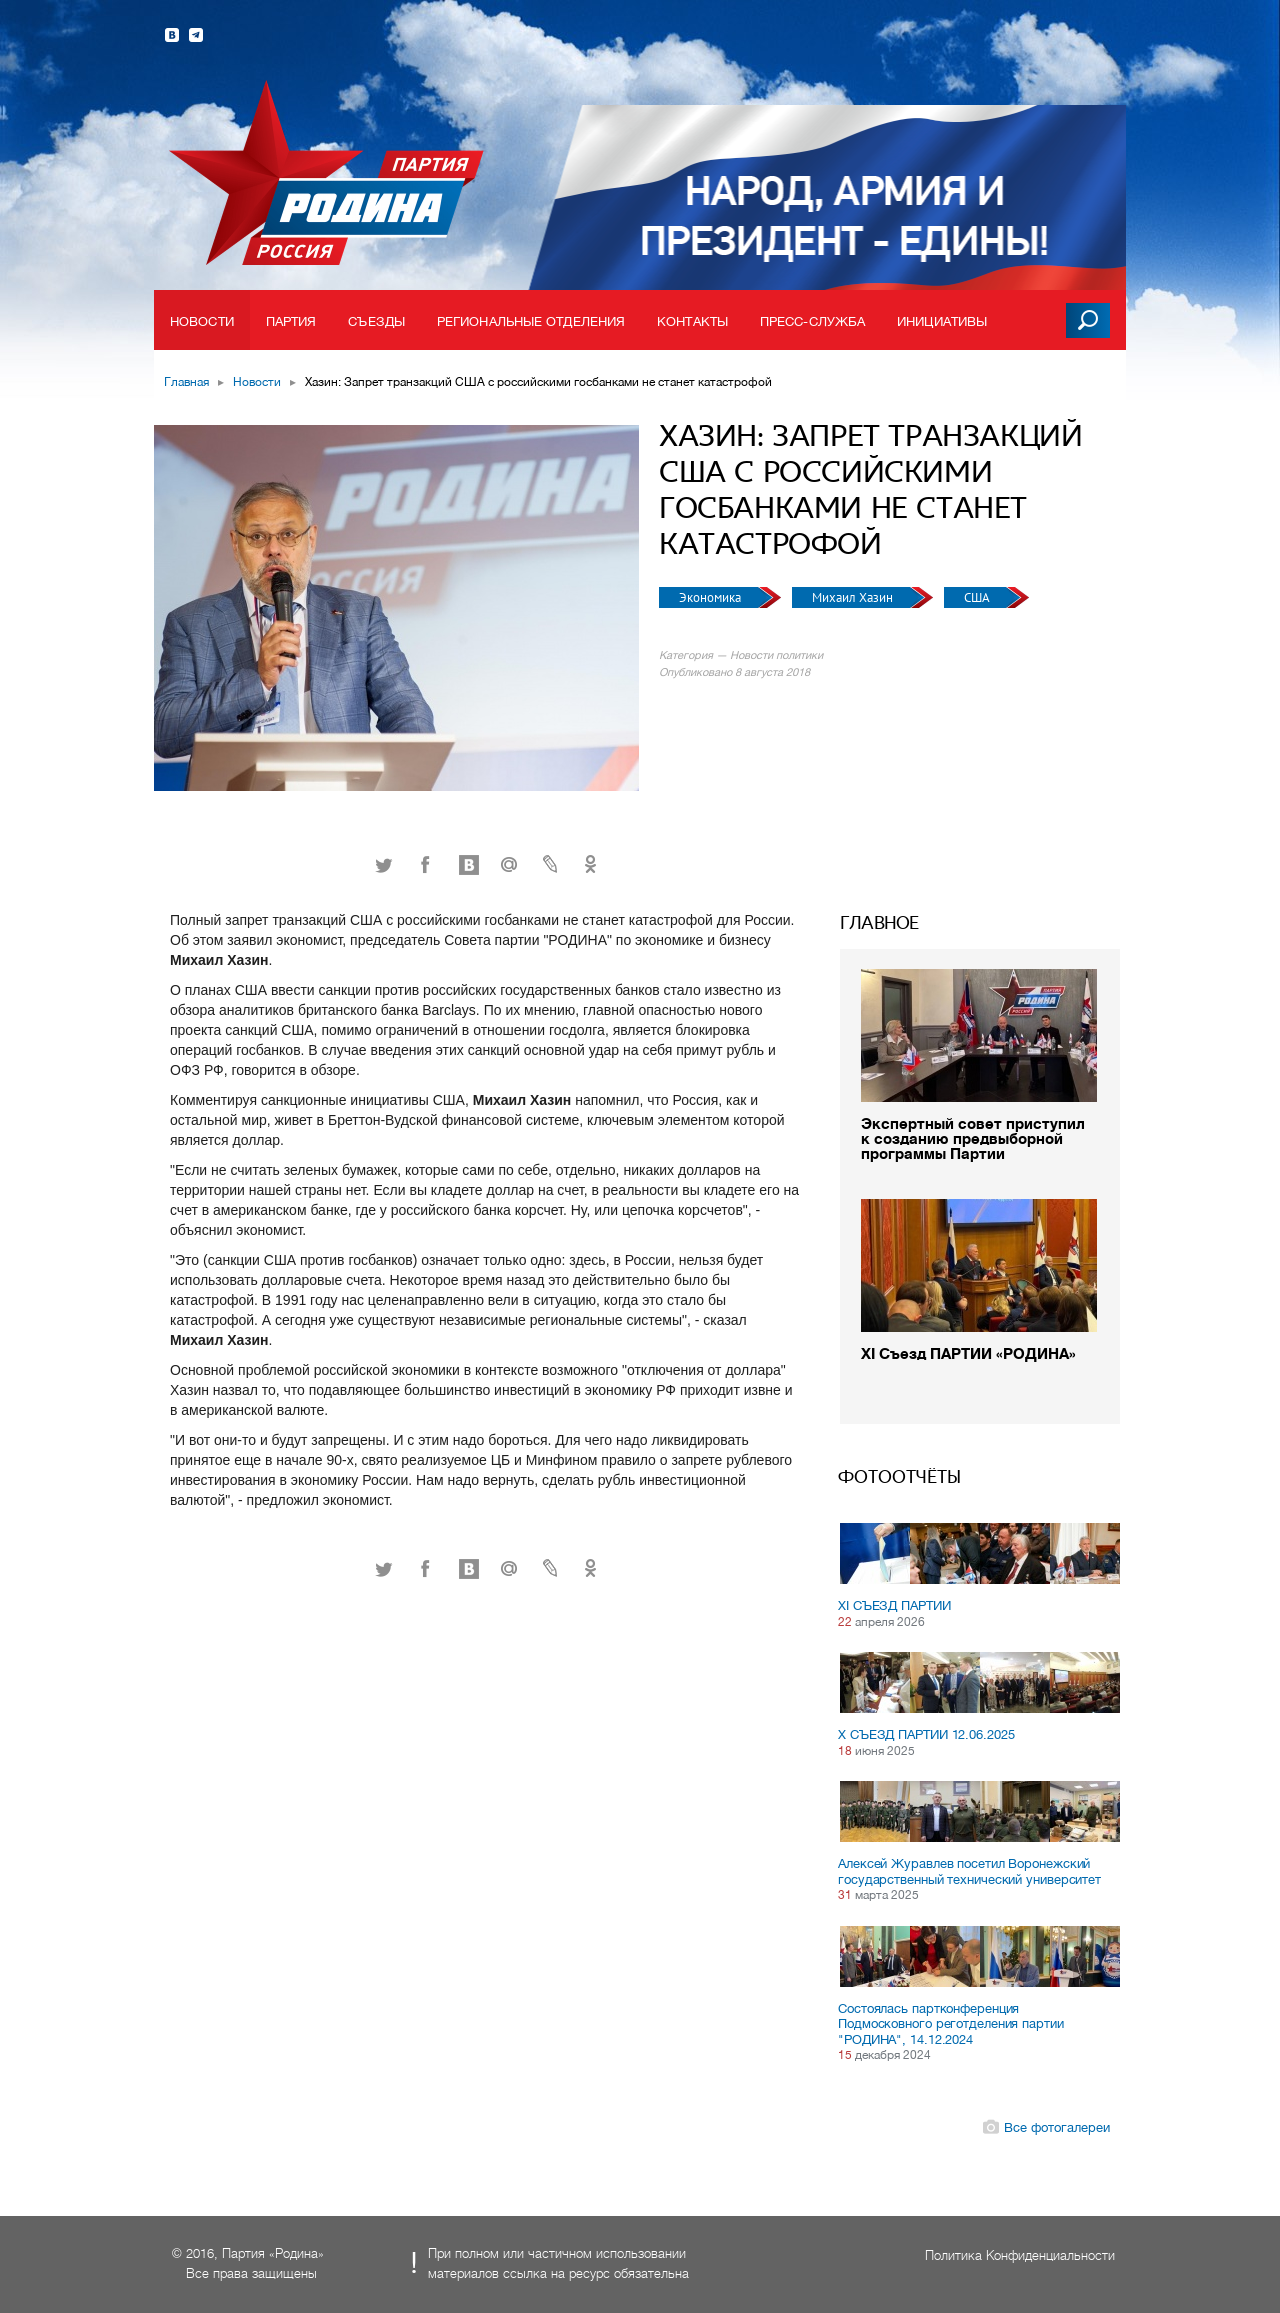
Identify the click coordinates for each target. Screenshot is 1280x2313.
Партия (291, 321)
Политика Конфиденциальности (1020, 2255)
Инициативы (942, 321)
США (978, 597)
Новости (202, 321)
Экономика (711, 597)
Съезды (376, 321)
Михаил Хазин (854, 597)
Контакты (692, 321)
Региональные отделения (531, 321)
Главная (186, 382)
